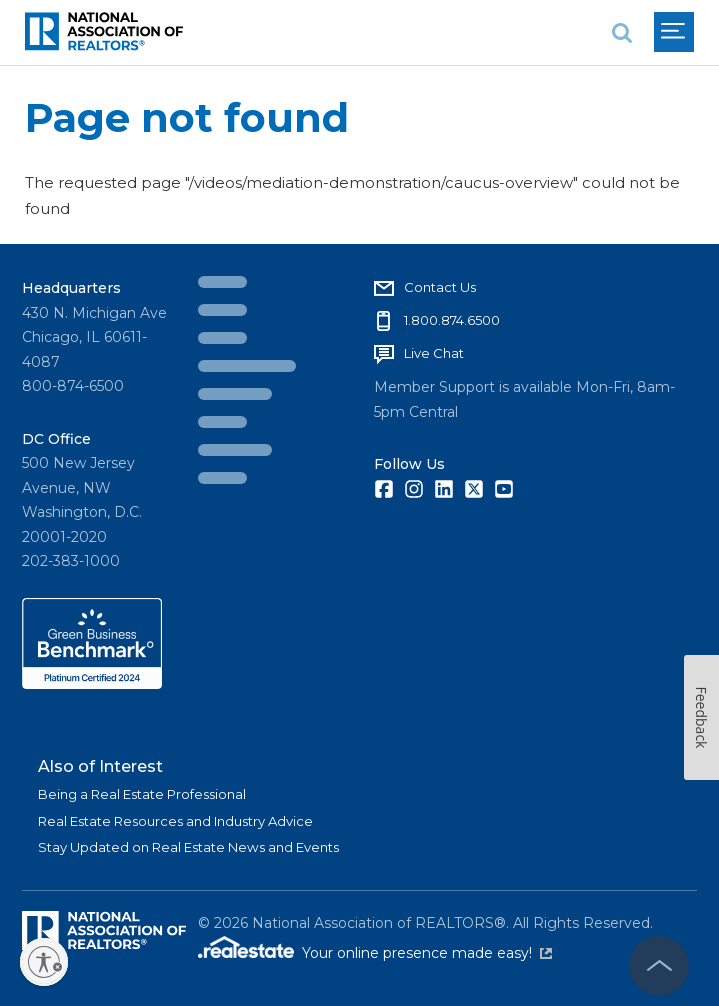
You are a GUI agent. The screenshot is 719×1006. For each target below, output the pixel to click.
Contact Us (440, 287)
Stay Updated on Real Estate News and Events (188, 847)
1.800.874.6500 (452, 320)
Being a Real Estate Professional (142, 794)
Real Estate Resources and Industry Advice (175, 821)
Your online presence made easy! (427, 953)
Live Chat (434, 353)
